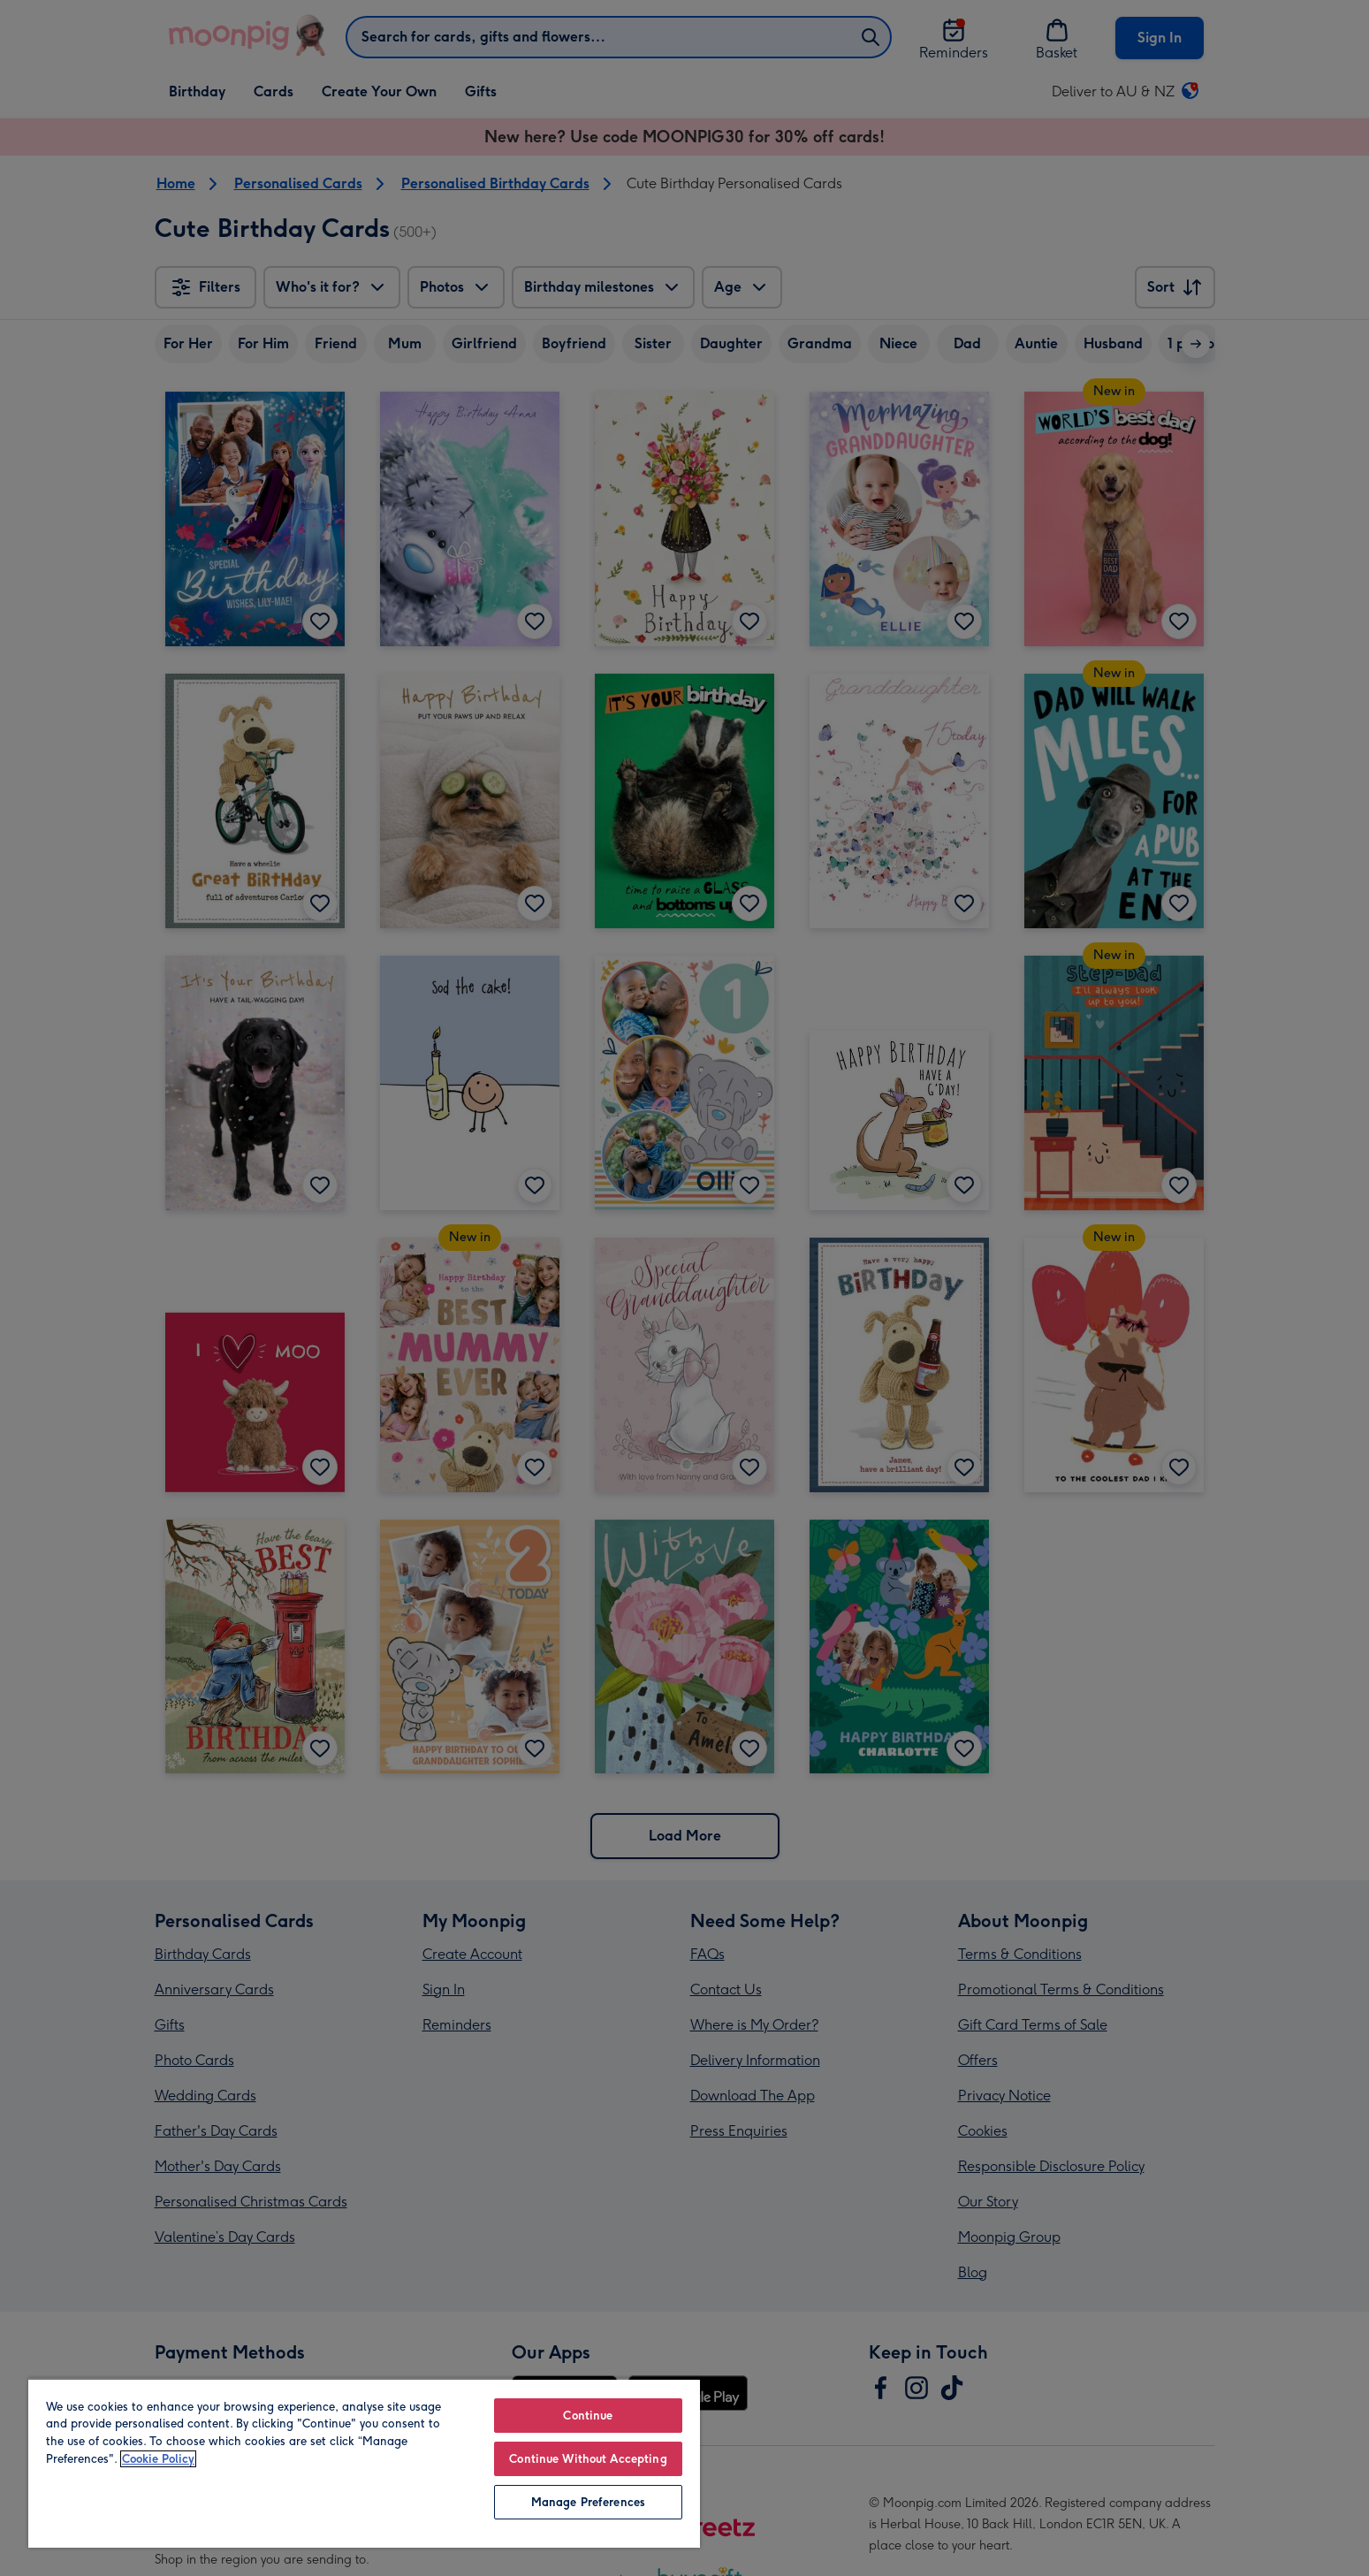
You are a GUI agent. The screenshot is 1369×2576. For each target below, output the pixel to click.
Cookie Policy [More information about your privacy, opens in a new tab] (158, 2458)
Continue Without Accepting (587, 2458)
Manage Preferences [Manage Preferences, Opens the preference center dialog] (588, 2502)
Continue (587, 2415)
